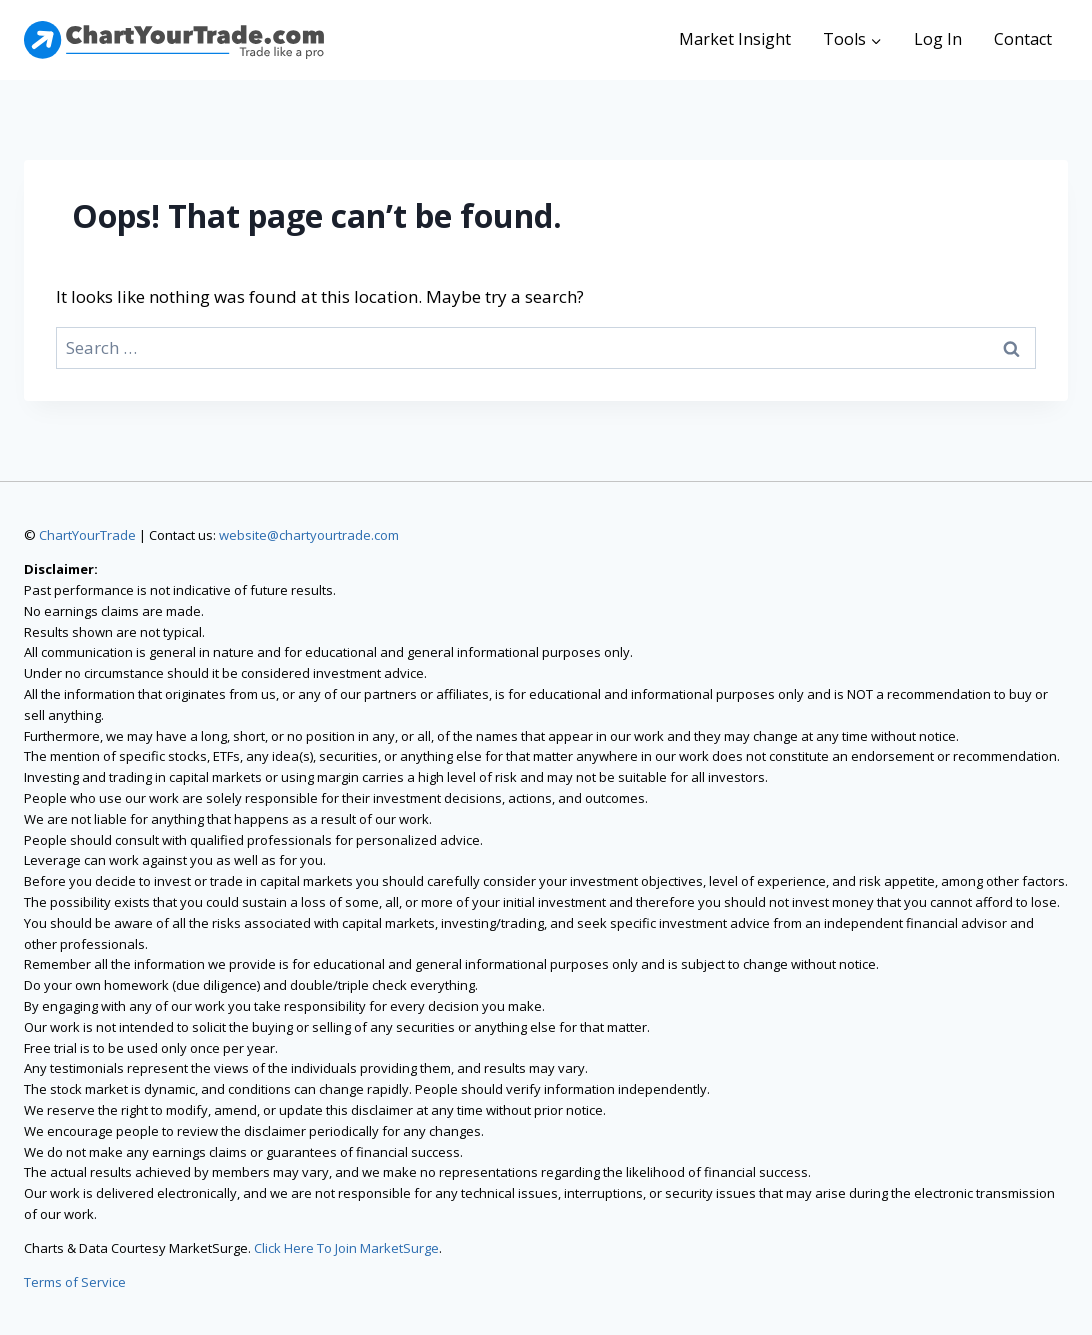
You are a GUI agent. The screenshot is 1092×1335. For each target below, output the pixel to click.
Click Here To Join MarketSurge (346, 1248)
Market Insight (735, 39)
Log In (938, 39)
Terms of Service (75, 1282)
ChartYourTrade (87, 535)
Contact (1023, 39)
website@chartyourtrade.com (309, 535)
